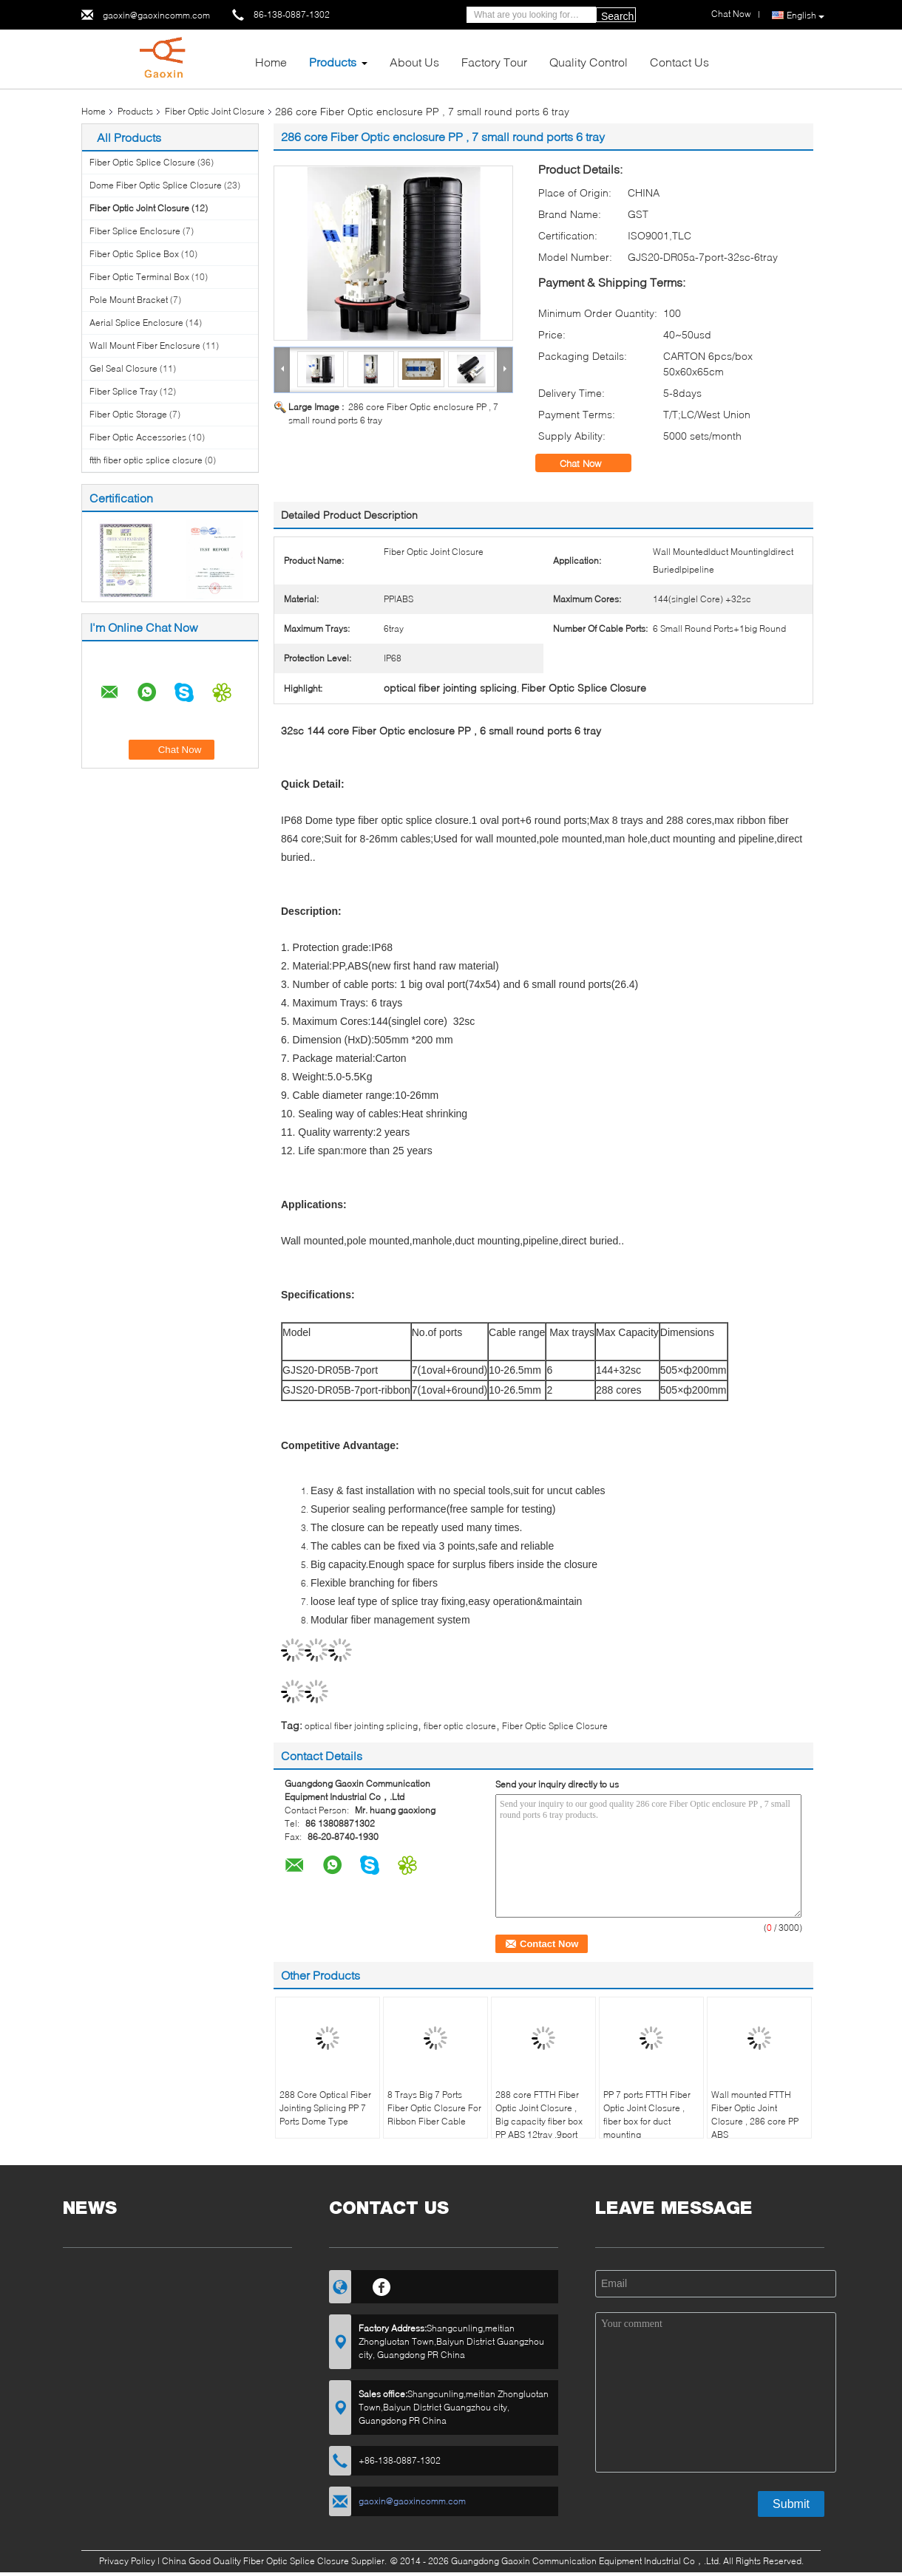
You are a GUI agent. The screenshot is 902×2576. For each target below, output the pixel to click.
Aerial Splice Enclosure (136, 322)
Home (271, 62)
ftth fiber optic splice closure (146, 460)
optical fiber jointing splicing (361, 1725)
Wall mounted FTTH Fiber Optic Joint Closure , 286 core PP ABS (754, 2114)
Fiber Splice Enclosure (134, 230)
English (805, 15)
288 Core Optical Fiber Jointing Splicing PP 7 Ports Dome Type (325, 2108)
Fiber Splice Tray (123, 391)
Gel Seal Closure (123, 368)
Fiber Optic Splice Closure (142, 162)
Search (617, 16)
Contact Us (679, 62)
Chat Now (591, 463)
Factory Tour (494, 62)
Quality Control (588, 62)
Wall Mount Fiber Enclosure (144, 345)
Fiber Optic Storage (128, 414)
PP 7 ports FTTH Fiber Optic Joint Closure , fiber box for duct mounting (647, 2114)
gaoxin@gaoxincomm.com (156, 15)
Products (332, 62)
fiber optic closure (460, 1725)
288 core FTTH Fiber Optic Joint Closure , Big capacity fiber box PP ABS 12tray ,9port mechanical (539, 2121)
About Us (414, 62)
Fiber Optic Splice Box (134, 253)
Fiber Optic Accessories (137, 437)
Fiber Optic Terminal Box (139, 276)
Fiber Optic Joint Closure (215, 111)
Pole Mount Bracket (128, 299)
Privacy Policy (127, 2560)
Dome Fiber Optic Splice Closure (155, 185)
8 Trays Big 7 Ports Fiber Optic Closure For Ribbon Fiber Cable (434, 2108)
